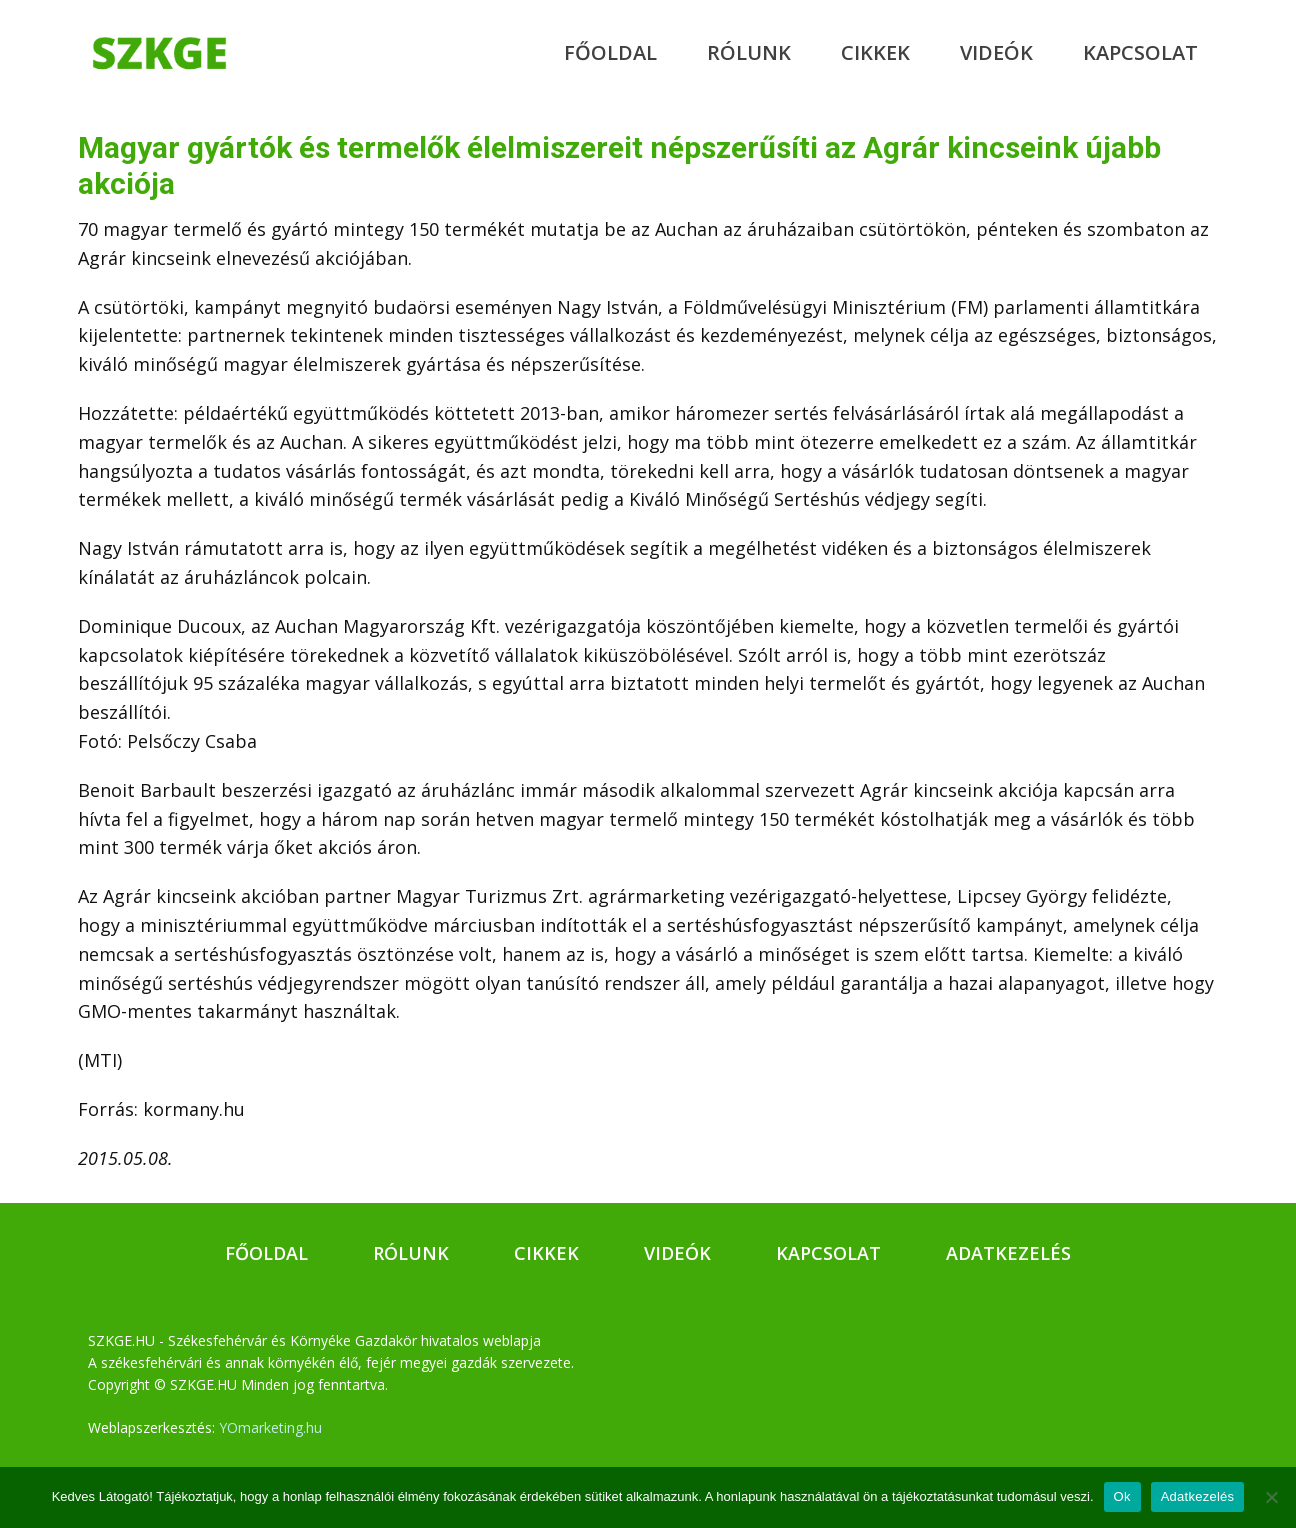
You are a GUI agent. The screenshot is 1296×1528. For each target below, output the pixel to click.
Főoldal (610, 52)
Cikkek (875, 52)
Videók (996, 52)
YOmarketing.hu (270, 1427)
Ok (1122, 1496)
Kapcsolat (1140, 52)
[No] (1271, 1497)
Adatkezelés (1008, 1253)
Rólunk (749, 52)
